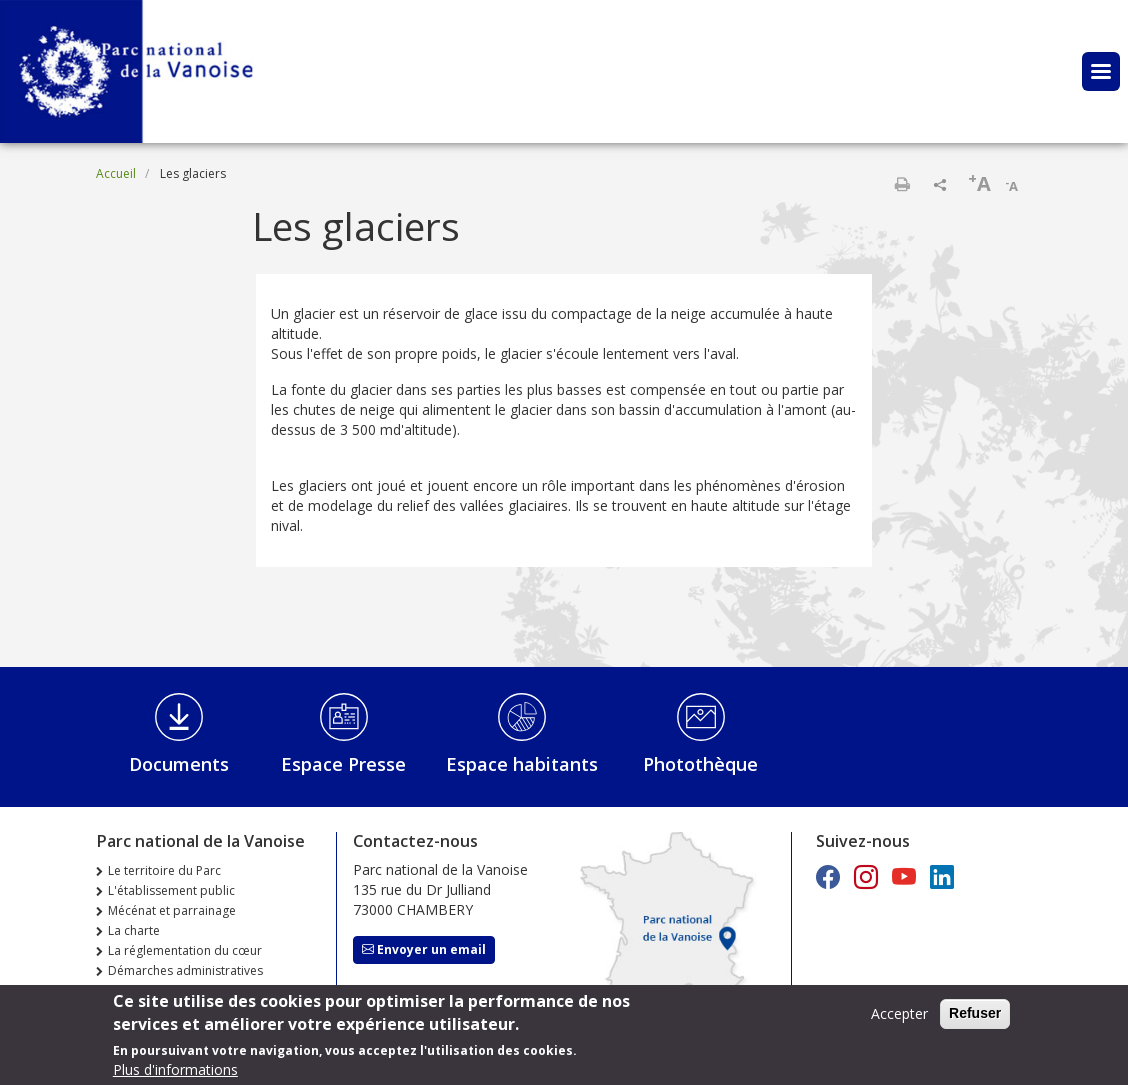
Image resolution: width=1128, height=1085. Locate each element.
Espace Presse (343, 764)
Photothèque (700, 764)
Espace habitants (522, 764)
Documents (179, 764)
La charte (134, 930)
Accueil (116, 173)
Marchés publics (154, 990)
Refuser (975, 1018)
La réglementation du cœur (185, 950)
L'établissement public (171, 890)
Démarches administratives (185, 970)
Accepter (899, 1018)
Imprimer (902, 184)
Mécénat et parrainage (172, 910)
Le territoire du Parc (164, 870)
